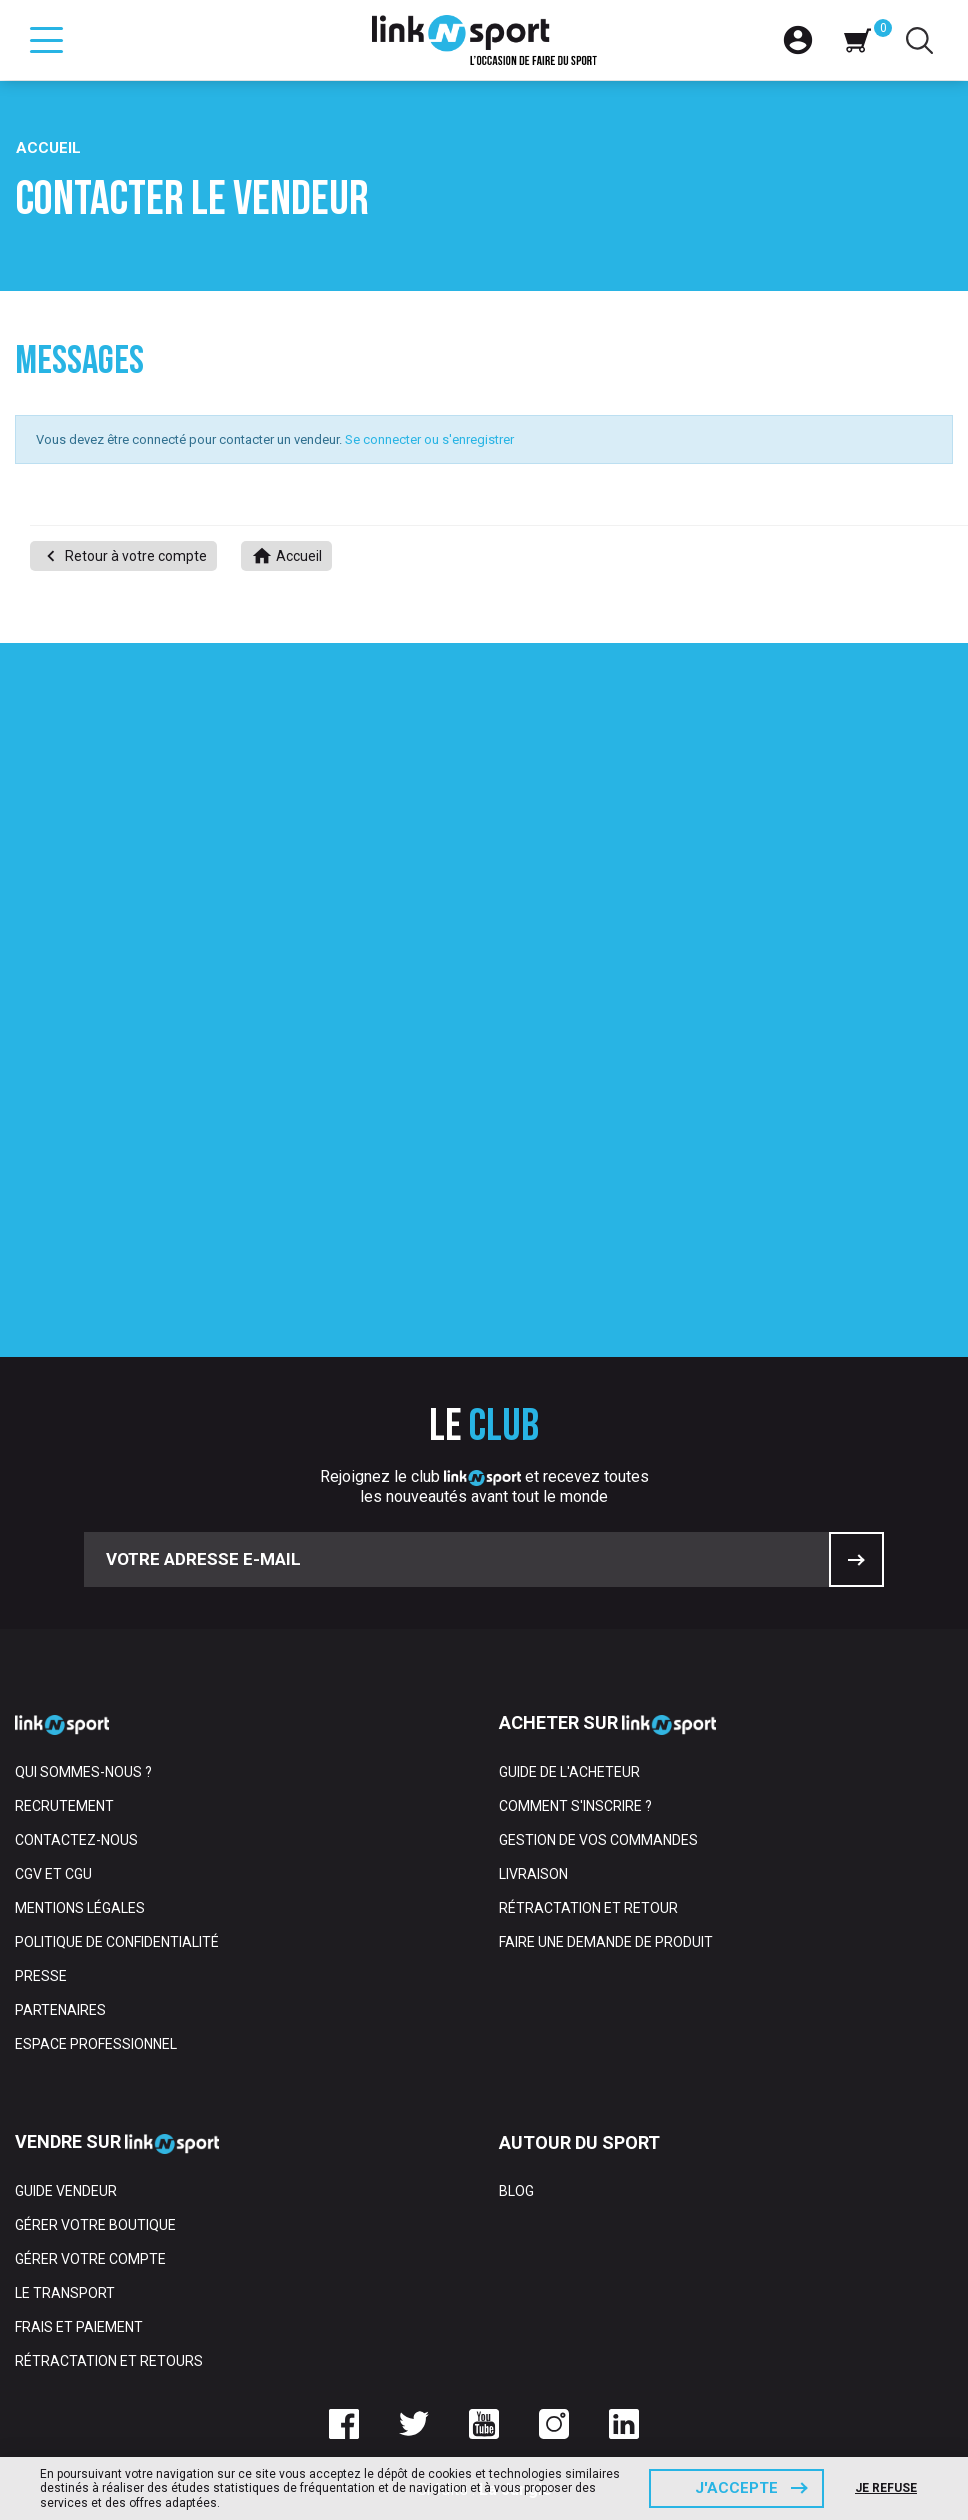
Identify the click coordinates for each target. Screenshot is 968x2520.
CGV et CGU (53, 1874)
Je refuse (886, 2488)
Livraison (533, 1874)
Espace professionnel (96, 2044)
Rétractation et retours (109, 2361)
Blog (516, 2191)
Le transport (65, 2293)
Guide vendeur (66, 2191)
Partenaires (60, 2010)
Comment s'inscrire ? (575, 1806)
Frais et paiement (79, 2327)
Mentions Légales (80, 1908)
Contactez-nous (76, 1840)
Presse (41, 1976)
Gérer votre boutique (95, 2225)
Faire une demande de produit (606, 1942)
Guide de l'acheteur (569, 1772)
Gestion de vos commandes (598, 1840)
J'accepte (736, 2488)
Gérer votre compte (90, 2259)
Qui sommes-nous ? (83, 1772)
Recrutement (64, 1806)
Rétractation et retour (588, 1908)
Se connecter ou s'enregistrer (429, 439)
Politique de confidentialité (117, 1942)
